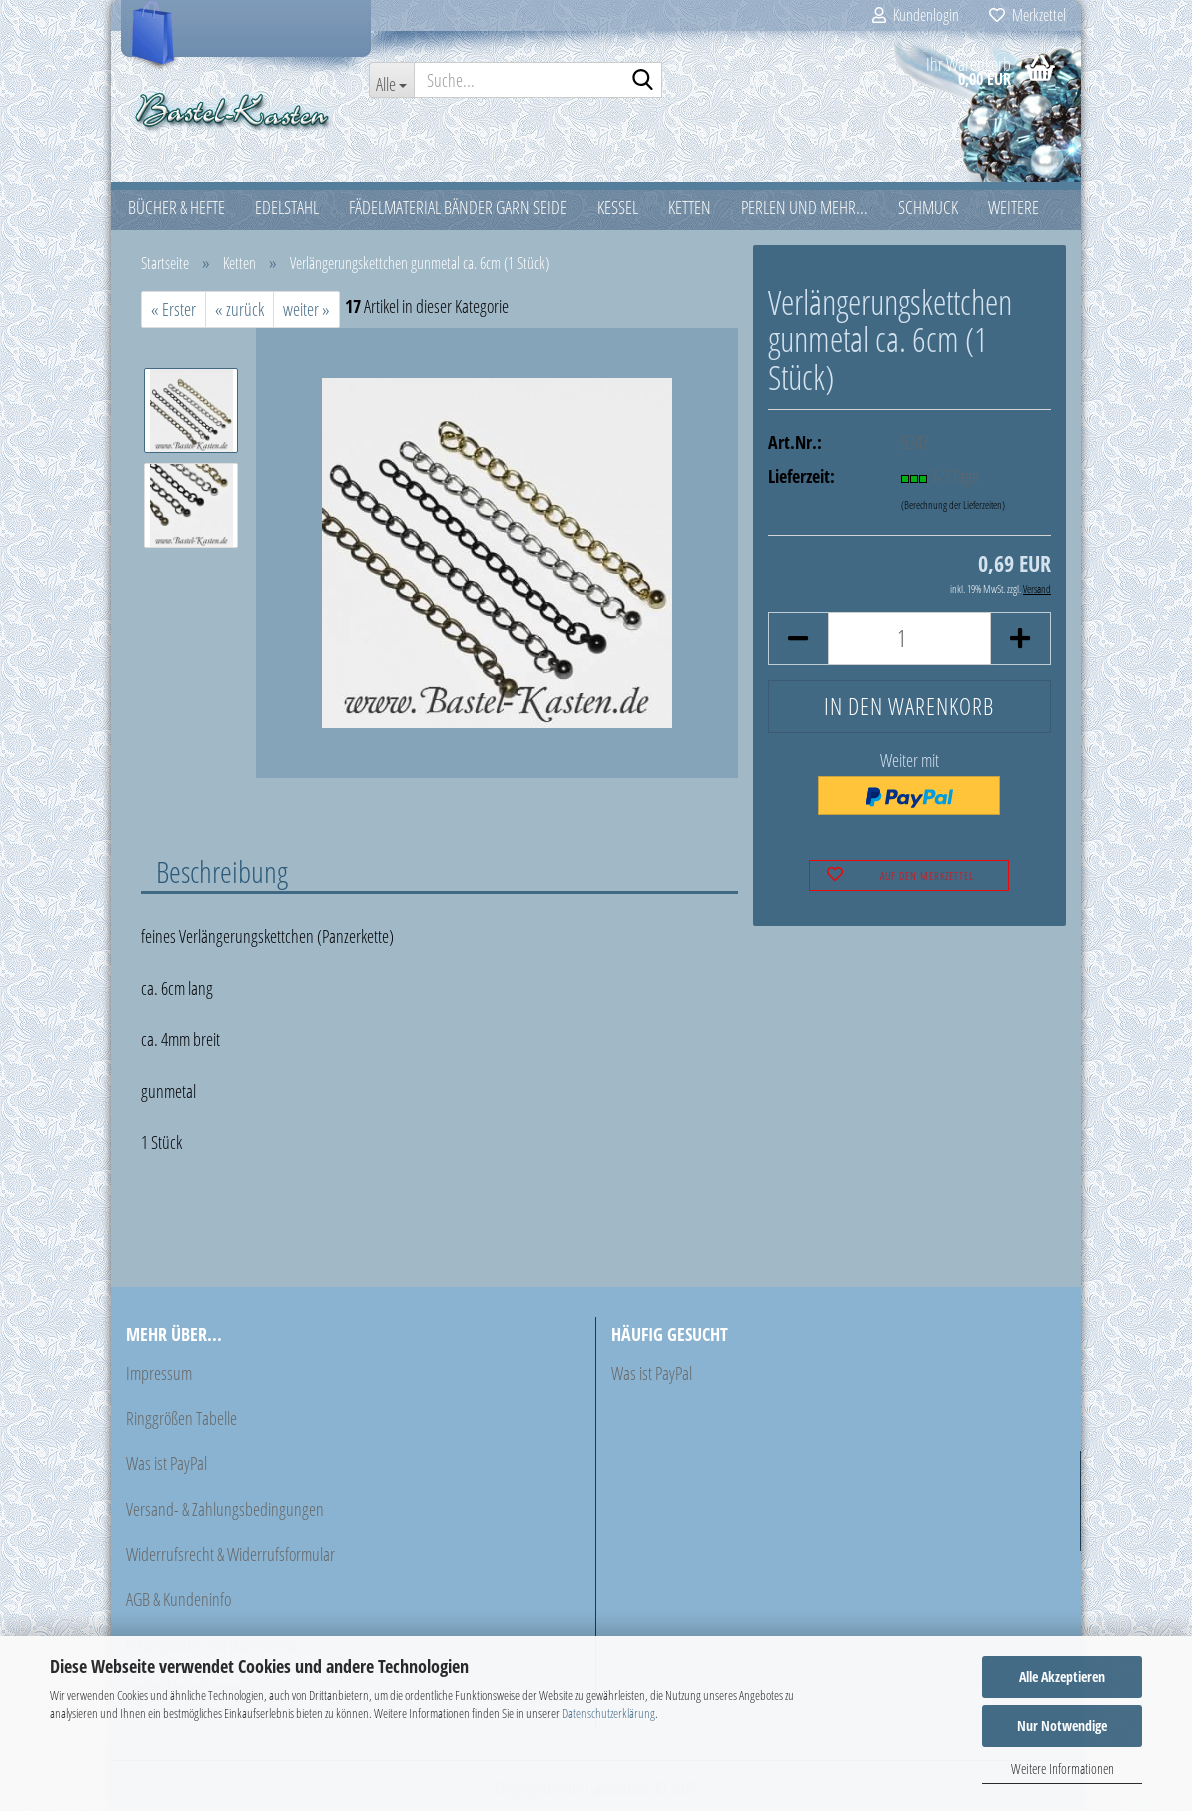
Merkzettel (1027, 15)
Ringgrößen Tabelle (181, 1418)
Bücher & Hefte (176, 207)
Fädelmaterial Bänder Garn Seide (458, 207)
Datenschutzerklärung (608, 1713)
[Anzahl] (909, 638)
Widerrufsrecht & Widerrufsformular (230, 1554)
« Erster (173, 309)
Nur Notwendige (1062, 1725)
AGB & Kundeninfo (178, 1599)
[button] (798, 638)
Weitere (1013, 207)
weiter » (306, 309)
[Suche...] (392, 80)
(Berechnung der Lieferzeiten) (953, 504)
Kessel (617, 207)
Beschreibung (222, 871)
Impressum (159, 1373)
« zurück (239, 309)
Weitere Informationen (1062, 1768)
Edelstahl (287, 207)
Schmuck (928, 207)
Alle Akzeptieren (1062, 1676)
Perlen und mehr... (804, 207)
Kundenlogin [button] (915, 15)
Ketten (689, 207)
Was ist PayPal (166, 1463)
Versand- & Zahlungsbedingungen (225, 1509)
